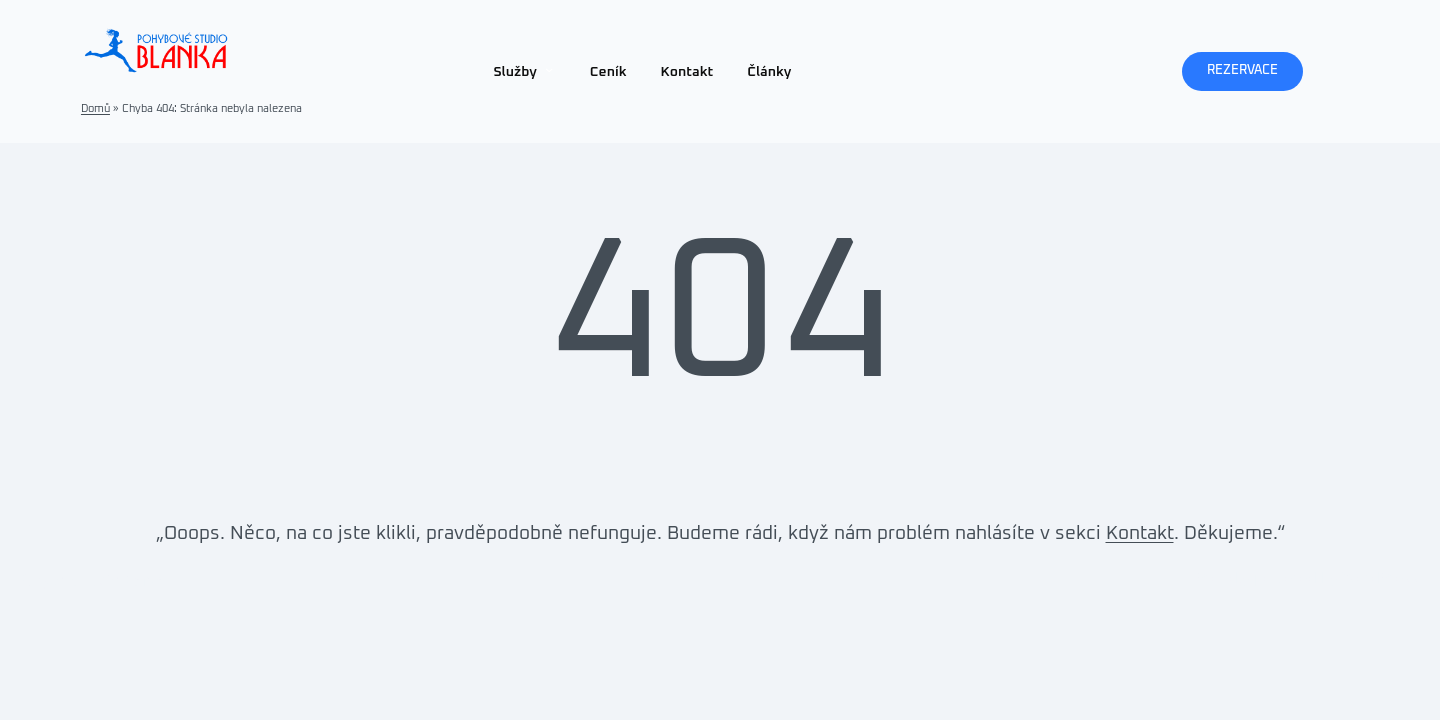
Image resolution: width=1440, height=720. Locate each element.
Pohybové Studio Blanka (91, 579)
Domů (95, 108)
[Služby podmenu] (549, 69)
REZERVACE (1242, 70)
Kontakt (1140, 533)
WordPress (1381, 578)
